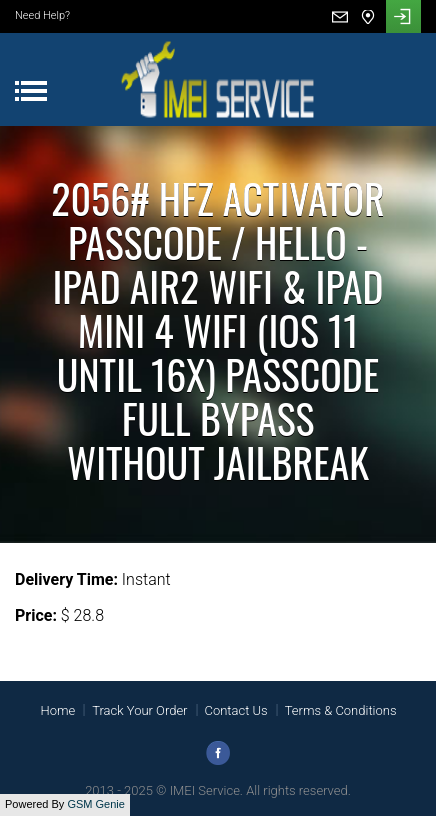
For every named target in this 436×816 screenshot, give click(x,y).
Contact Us (236, 710)
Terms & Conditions (341, 710)
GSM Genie (95, 804)
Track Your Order (139, 710)
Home (57, 710)
